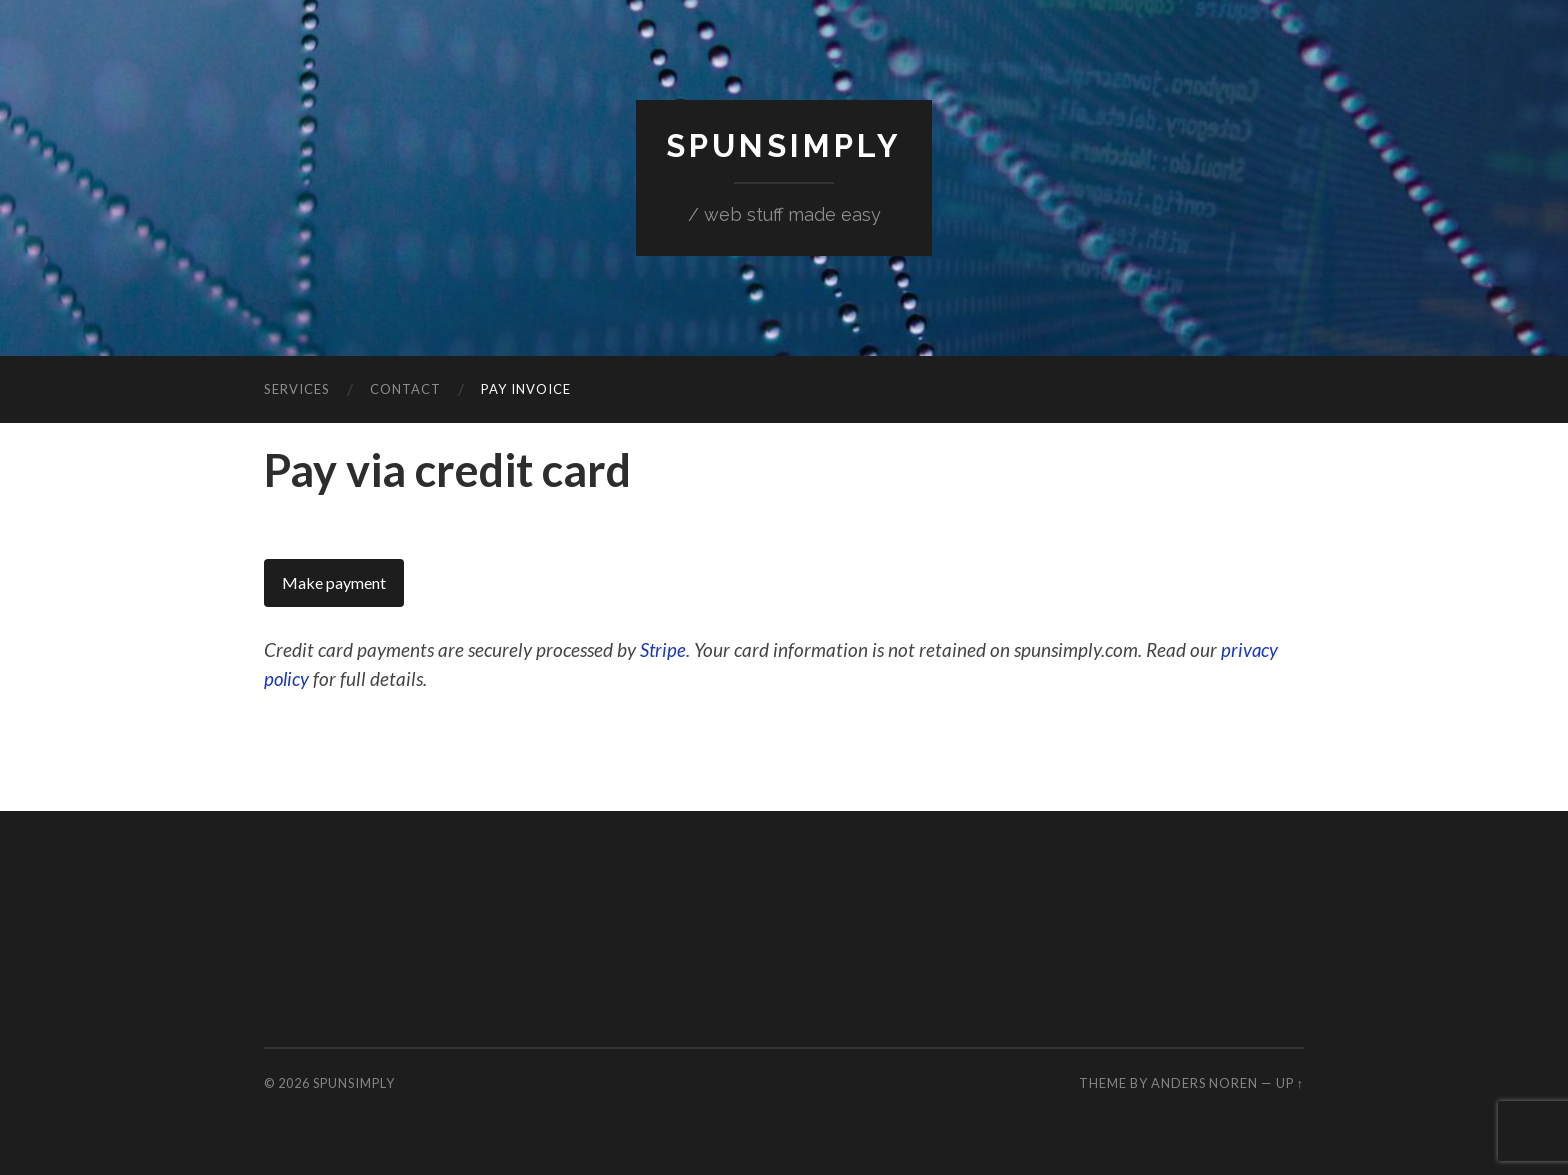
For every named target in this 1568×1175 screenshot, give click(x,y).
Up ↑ (1290, 1082)
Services (297, 389)
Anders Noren (1204, 1082)
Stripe (663, 649)
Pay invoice (526, 389)
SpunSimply (784, 145)
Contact (405, 389)
